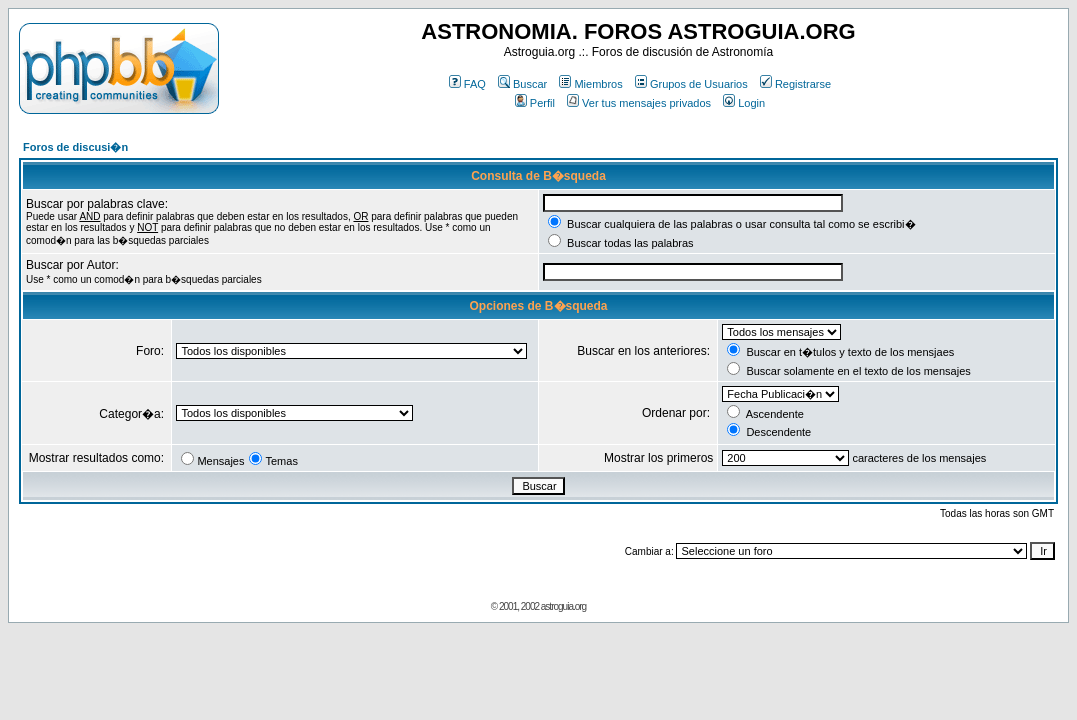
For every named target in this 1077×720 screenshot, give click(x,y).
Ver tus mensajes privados (639, 103)
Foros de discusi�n (75, 147)
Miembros (590, 84)
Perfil (535, 103)
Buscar (522, 84)
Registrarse (795, 84)
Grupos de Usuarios (691, 84)
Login (744, 103)
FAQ (467, 84)
